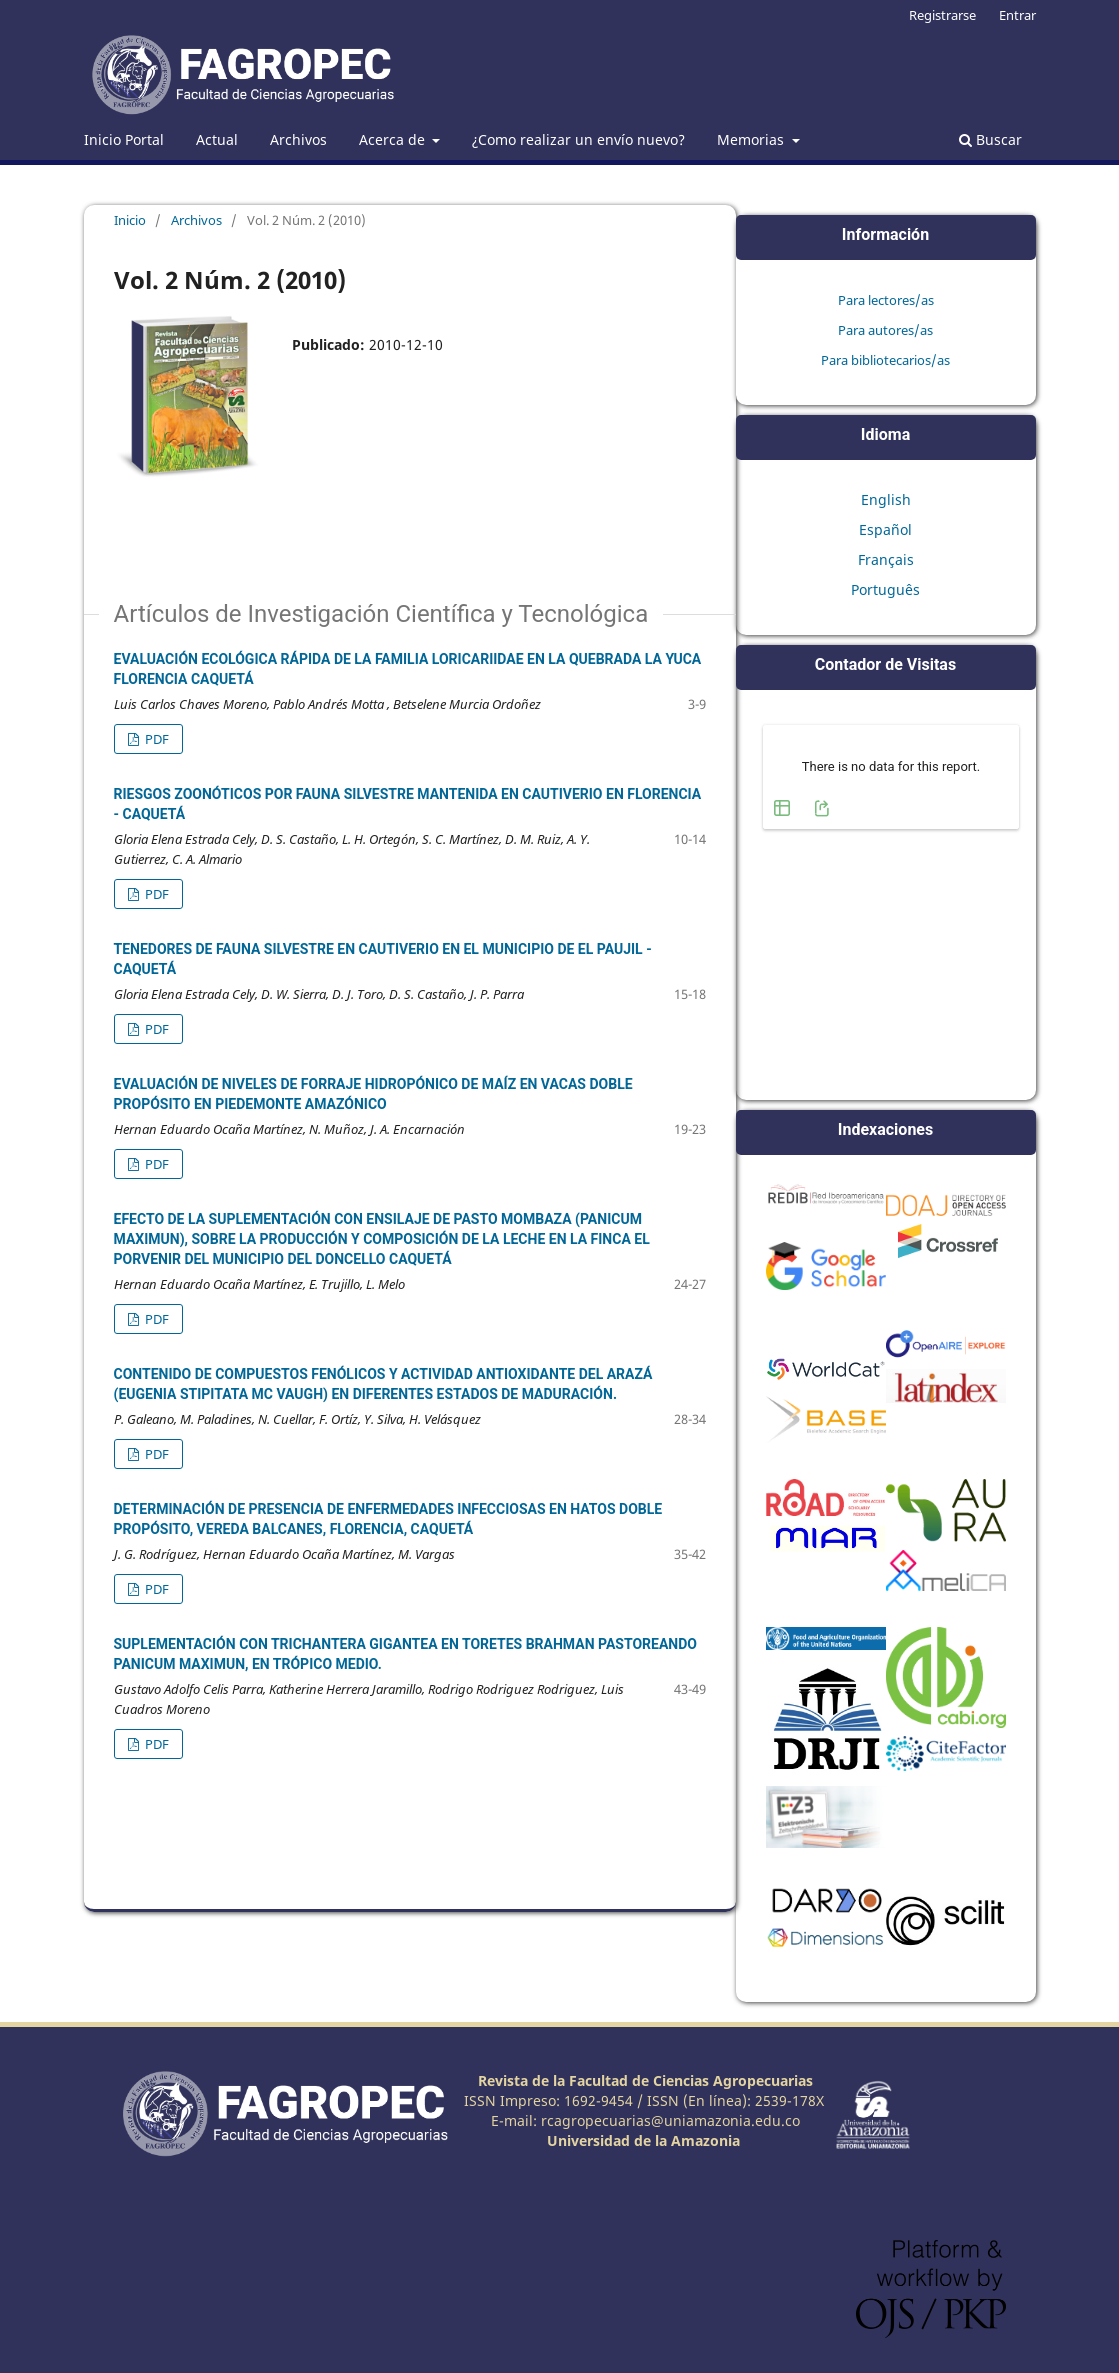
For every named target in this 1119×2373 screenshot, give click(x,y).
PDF (155, 739)
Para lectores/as (886, 300)
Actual (217, 139)
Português (885, 589)
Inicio (130, 220)
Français (886, 559)
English (886, 499)
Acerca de (394, 139)
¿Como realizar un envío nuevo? (578, 139)
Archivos (298, 139)
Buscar (990, 139)
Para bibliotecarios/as (885, 360)
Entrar (1017, 15)
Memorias (752, 139)
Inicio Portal (124, 139)
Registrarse (942, 15)
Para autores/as (885, 330)
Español (885, 529)
